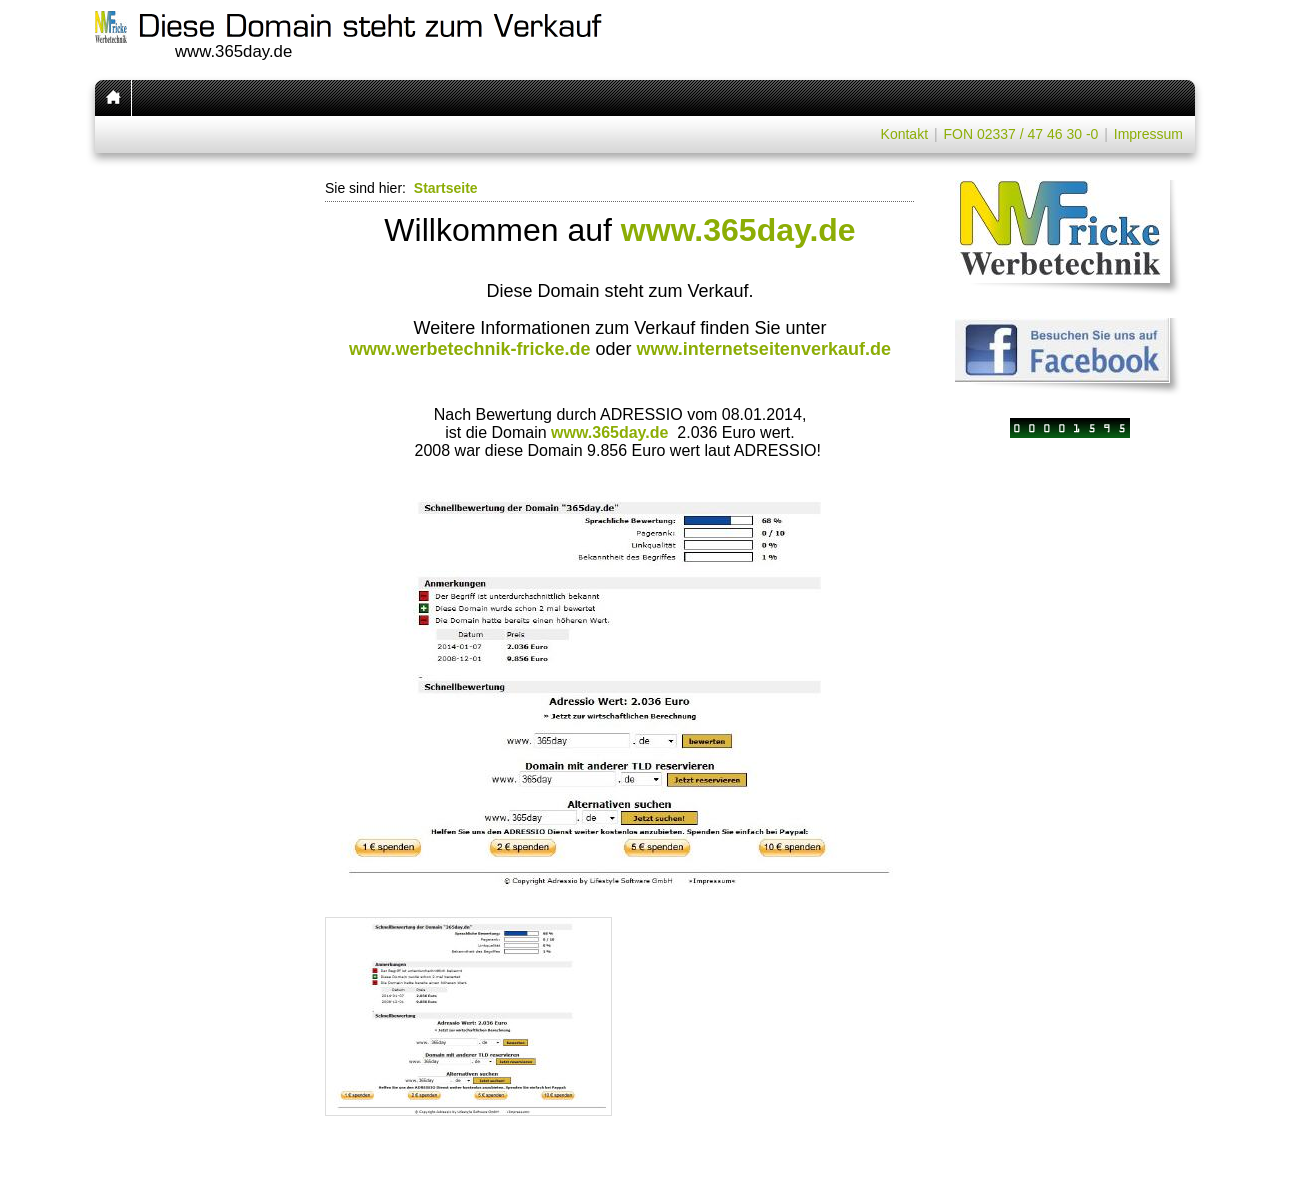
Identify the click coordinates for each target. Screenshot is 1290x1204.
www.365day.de (738, 230)
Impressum (1148, 134)
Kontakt (904, 134)
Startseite (446, 188)
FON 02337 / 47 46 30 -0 (1020, 134)
